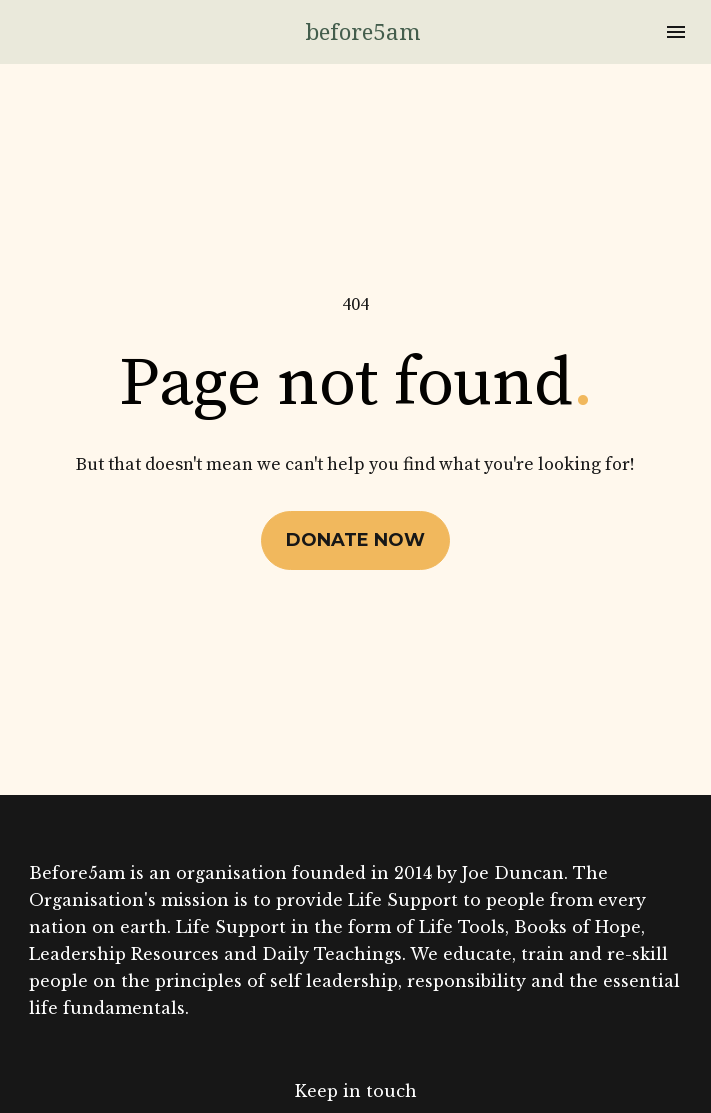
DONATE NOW (355, 520)
